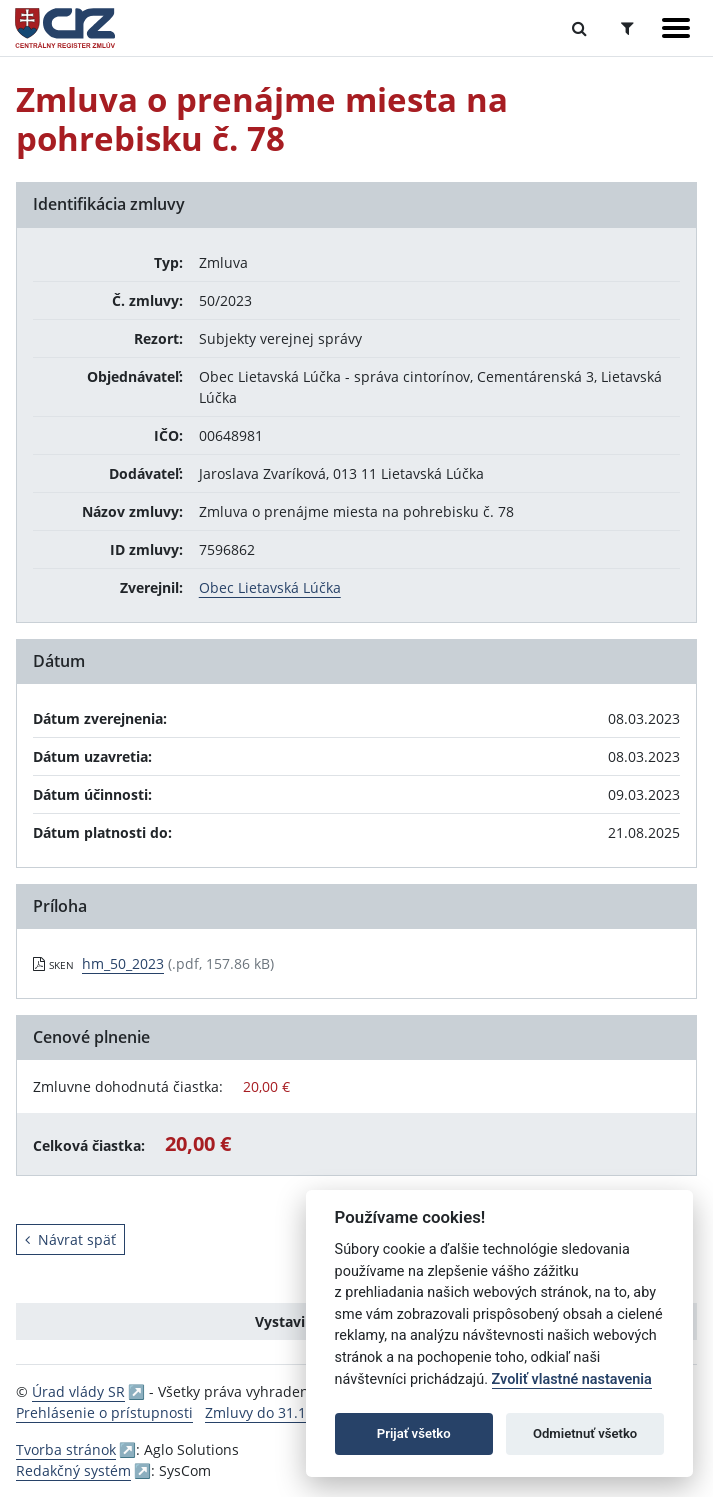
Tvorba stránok (66, 1449)
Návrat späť (70, 1239)
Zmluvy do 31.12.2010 (277, 1412)
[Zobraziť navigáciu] (676, 28)
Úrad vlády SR (78, 1391)
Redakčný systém (73, 1470)
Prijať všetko (414, 1433)
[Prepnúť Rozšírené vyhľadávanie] (627, 28)
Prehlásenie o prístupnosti (104, 1412)
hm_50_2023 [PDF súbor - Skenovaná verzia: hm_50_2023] (123, 963)
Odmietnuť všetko (585, 1433)
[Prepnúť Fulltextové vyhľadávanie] (579, 28)
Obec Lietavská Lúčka (270, 587)
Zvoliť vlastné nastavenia (572, 1379)
